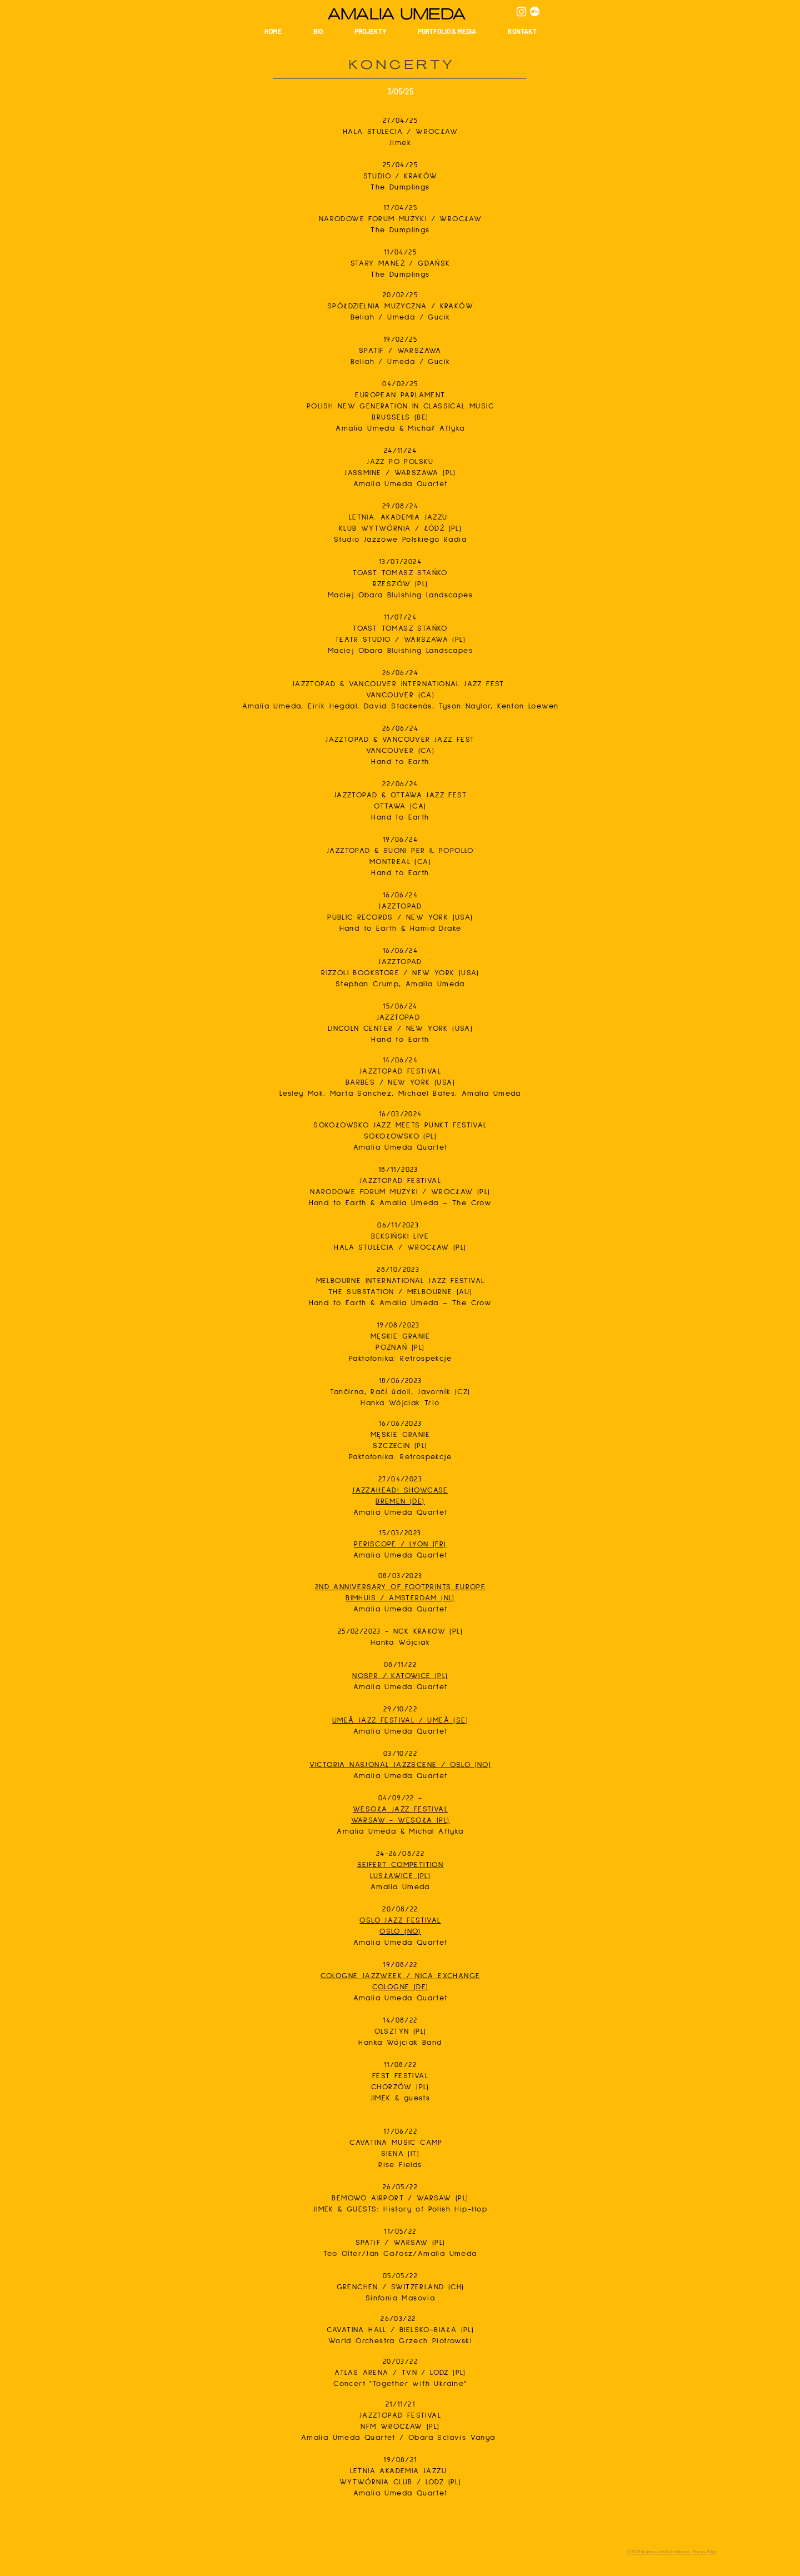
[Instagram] (521, 11)
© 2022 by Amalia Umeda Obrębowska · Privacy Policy (672, 2551)
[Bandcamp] (534, 11)
